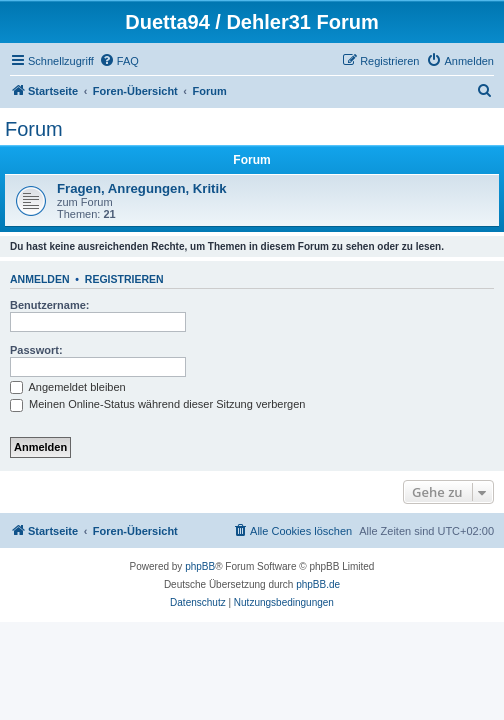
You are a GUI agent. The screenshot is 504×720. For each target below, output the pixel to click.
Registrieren (124, 279)
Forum (34, 129)
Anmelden (40, 279)
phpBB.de (318, 584)
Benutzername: (49, 305)
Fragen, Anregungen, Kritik (142, 188)
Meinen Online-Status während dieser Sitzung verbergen (157, 404)
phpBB (200, 566)
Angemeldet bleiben (68, 387)
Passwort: (36, 350)
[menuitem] (119, 61)
